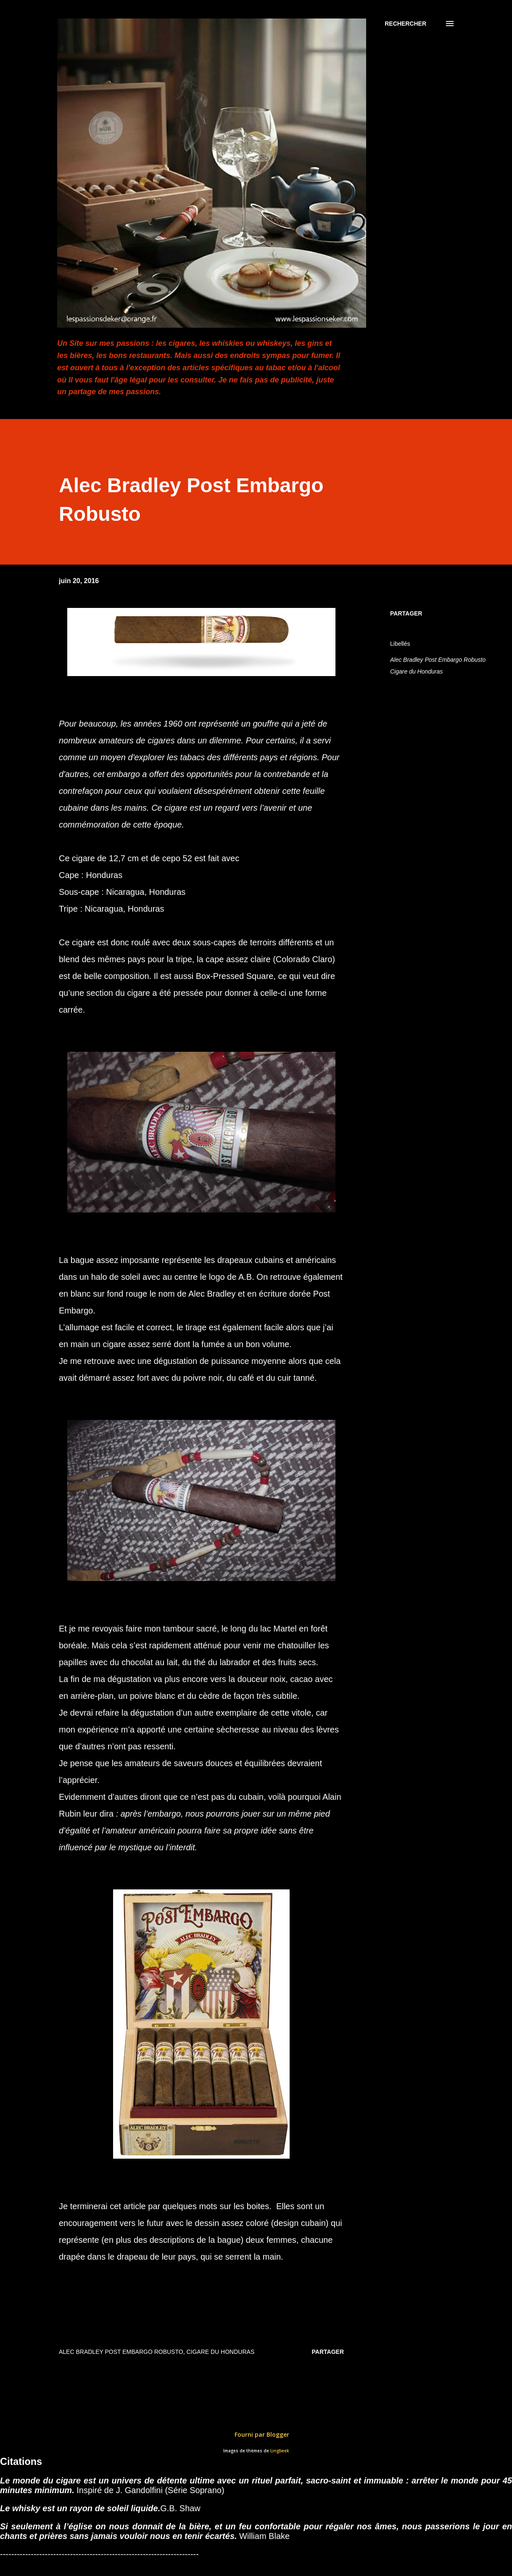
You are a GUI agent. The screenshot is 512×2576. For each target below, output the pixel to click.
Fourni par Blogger (256, 2434)
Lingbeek (279, 2451)
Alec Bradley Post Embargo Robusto (438, 659)
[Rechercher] (405, 24)
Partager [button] (406, 613)
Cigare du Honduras (416, 671)
